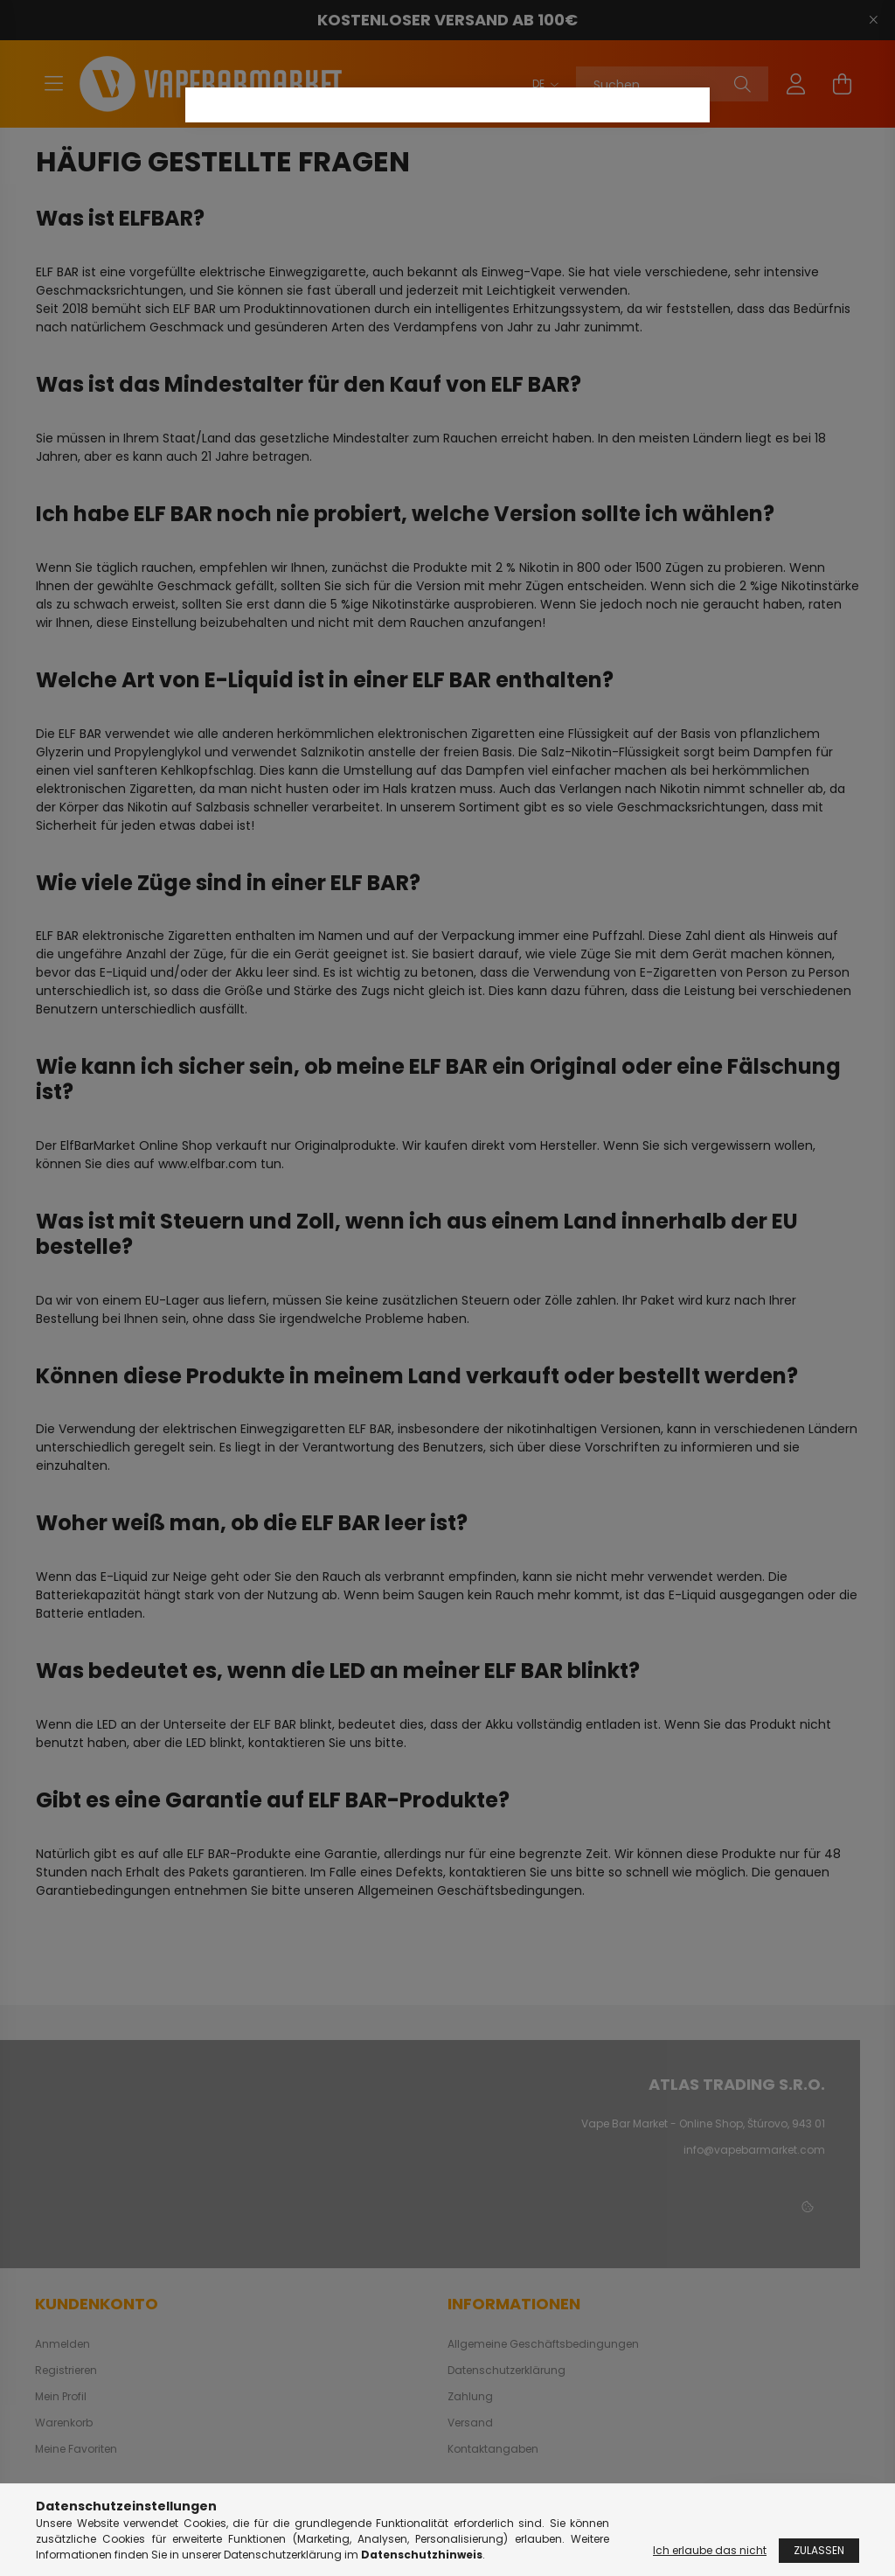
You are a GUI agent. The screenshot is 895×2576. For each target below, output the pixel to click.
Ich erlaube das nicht (710, 2550)
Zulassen (819, 2550)
